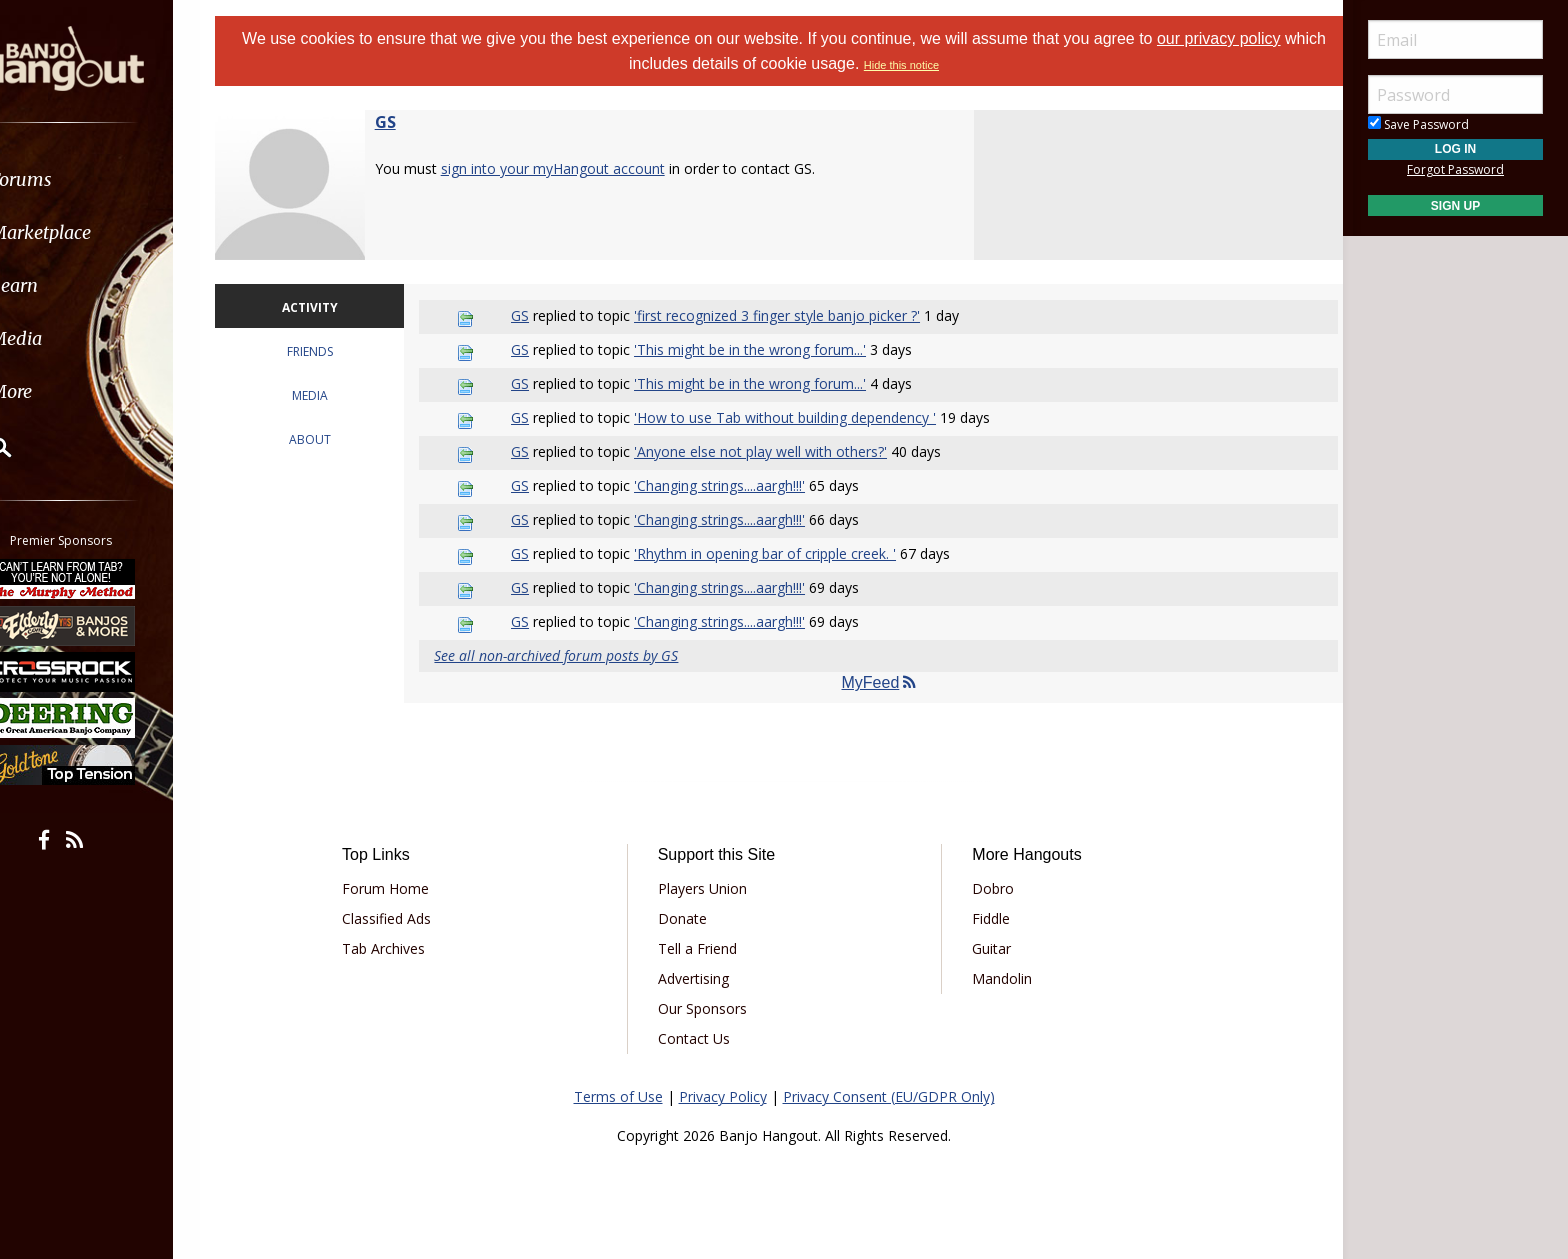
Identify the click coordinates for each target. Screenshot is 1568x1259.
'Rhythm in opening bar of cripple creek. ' (778, 553)
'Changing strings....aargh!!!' (732, 485)
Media (68, 338)
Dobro (986, 888)
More (63, 391)
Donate (689, 918)
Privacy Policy (723, 1096)
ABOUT (331, 439)
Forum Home (406, 888)
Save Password (1418, 124)
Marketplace (92, 232)
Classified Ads (407, 918)
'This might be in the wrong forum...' (763, 349)
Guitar (984, 948)
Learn (66, 285)
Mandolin (995, 978)
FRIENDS (331, 351)
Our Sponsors (709, 1008)
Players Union (709, 888)
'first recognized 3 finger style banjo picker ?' (790, 315)
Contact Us (701, 1038)
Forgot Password (1455, 169)
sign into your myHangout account (578, 168)
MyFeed (874, 682)
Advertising (700, 978)
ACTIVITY (331, 307)
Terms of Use (618, 1096)
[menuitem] (112, 179)
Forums (73, 179)
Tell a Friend (704, 948)
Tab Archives (404, 948)
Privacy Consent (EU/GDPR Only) (889, 1096)
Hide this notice (923, 65)
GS (410, 122)
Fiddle (984, 918)
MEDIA (331, 395)
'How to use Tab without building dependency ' (798, 417)
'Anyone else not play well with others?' (773, 451)
